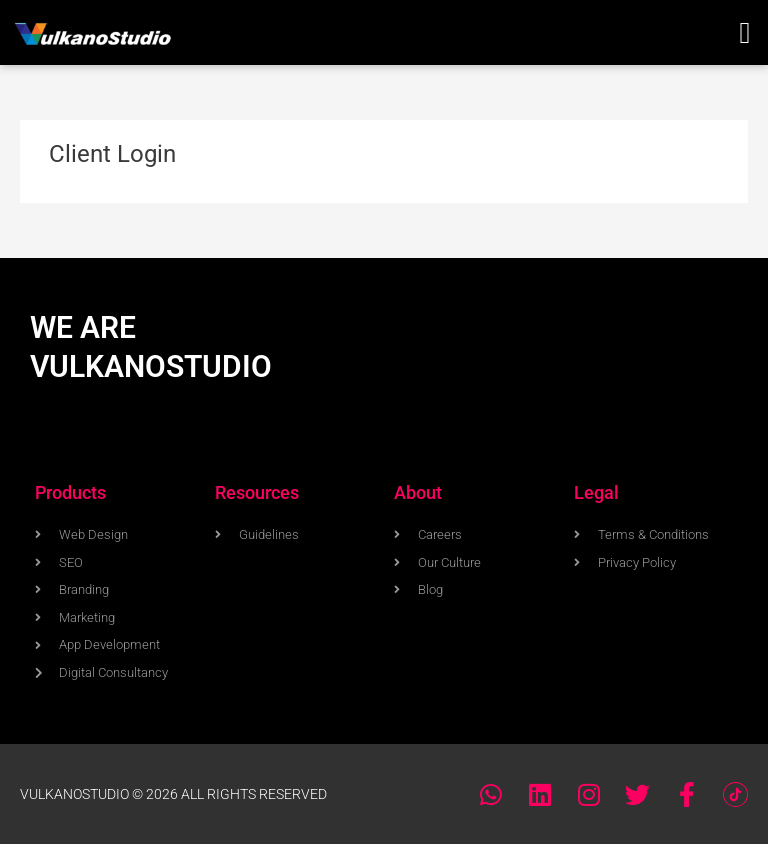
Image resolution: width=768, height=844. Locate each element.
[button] (745, 32)
